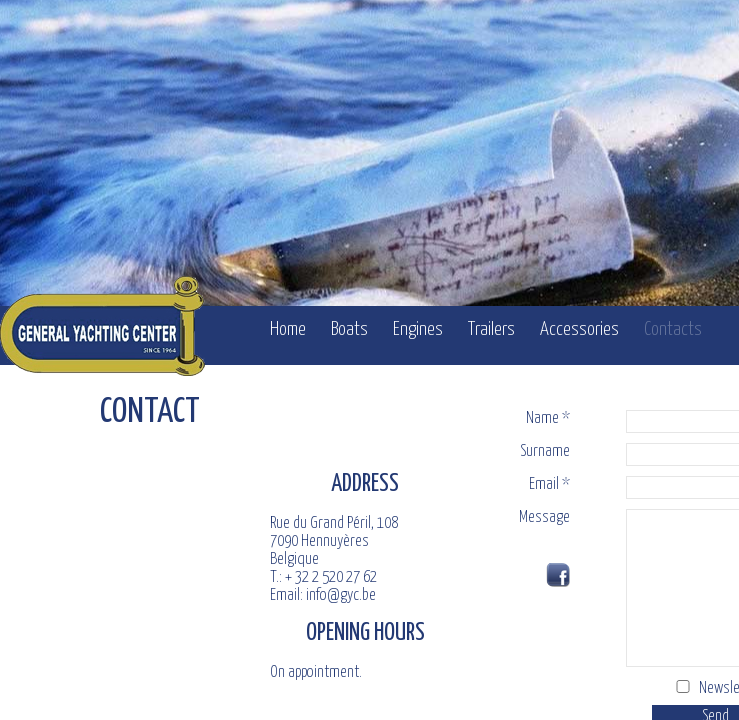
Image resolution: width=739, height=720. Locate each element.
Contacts (673, 329)
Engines (418, 329)
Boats (349, 329)
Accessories (579, 329)
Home (288, 329)
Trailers (491, 329)
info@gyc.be (341, 610)
